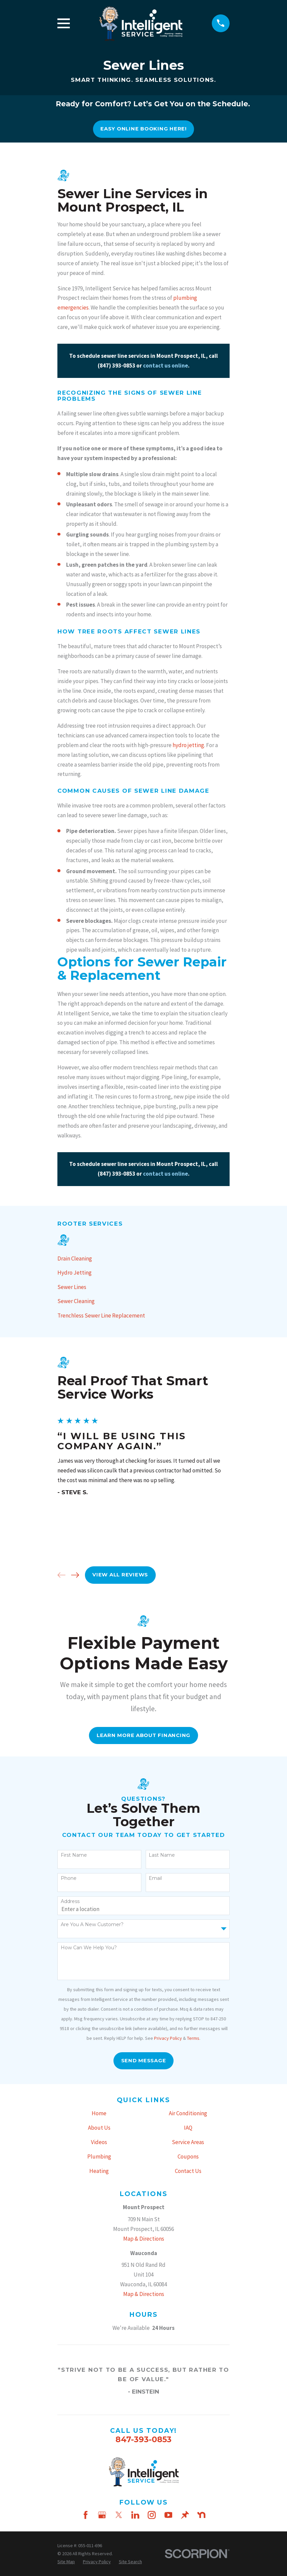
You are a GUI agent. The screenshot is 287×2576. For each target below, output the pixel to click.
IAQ (188, 2127)
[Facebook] (86, 2515)
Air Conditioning (188, 2113)
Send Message (143, 2061)
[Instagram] (152, 2515)
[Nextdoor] (201, 2515)
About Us (99, 2127)
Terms (193, 2038)
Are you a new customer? (92, 1924)
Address (70, 1901)
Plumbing (99, 2156)
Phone (69, 1878)
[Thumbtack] (185, 2515)
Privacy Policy (168, 2038)
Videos (99, 2142)
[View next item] (75, 1575)
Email (155, 1878)
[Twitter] (119, 2515)
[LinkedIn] (135, 2515)
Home (99, 2113)
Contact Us (188, 2171)
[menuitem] (143, 1258)
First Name (74, 1855)
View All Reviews (120, 1575)
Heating (99, 2171)
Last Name (162, 1855)
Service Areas (188, 2142)
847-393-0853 (143, 2439)
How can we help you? (89, 1948)
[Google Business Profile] (102, 2515)
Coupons (188, 2156)
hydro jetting (188, 745)
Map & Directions (143, 2238)
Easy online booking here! (143, 129)
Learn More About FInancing (143, 1735)
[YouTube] (168, 2515)
